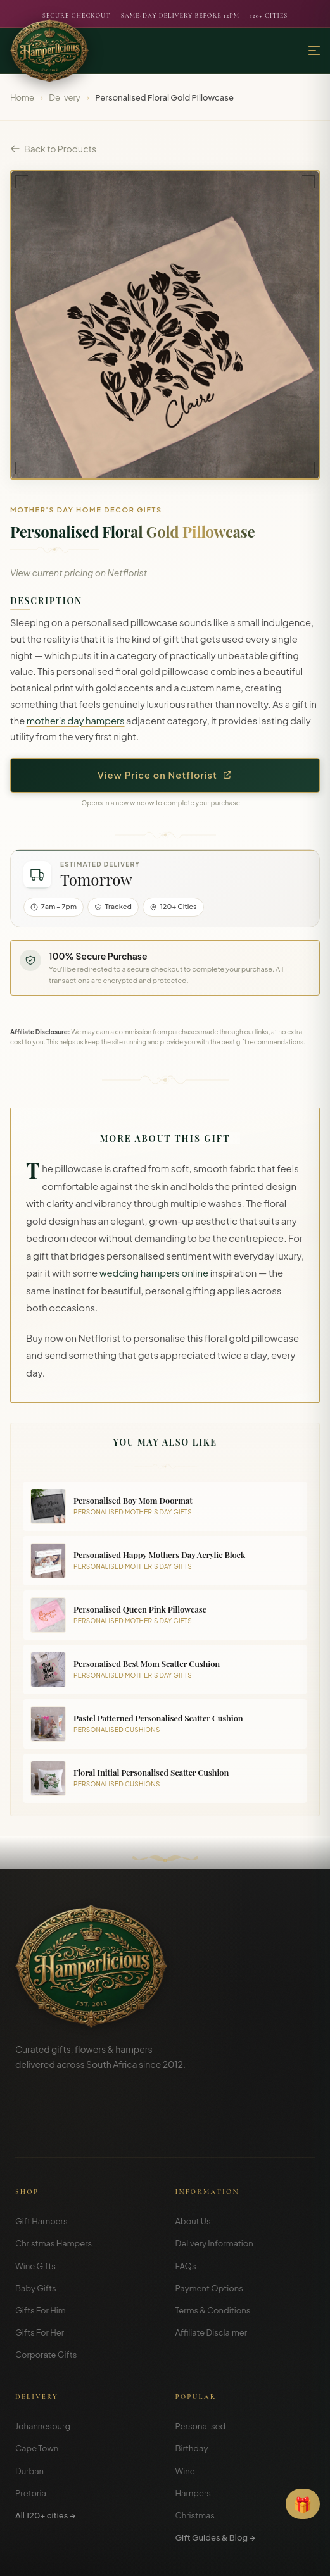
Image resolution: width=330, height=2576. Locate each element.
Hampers (193, 2434)
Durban (29, 2411)
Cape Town (36, 2389)
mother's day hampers (76, 720)
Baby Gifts (35, 2229)
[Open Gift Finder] (303, 2504)
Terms (123, 2557)
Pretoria (30, 2434)
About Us (193, 2162)
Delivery (64, 97)
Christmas (195, 2456)
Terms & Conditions (213, 2251)
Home (22, 97)
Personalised (200, 2367)
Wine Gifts (35, 2206)
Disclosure (199, 2557)
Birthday (191, 2389)
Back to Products (53, 148)
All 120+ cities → (45, 2456)
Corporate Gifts (46, 2295)
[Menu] (314, 51)
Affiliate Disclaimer (211, 2273)
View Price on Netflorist (165, 775)
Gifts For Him (40, 2251)
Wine (185, 2411)
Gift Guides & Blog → (215, 2478)
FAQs (185, 2206)
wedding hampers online (154, 1273)
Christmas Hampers (53, 2184)
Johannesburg (42, 2367)
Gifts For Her (39, 2273)
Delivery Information (214, 2184)
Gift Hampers (41, 2162)
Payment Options (209, 2229)
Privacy (158, 2557)
